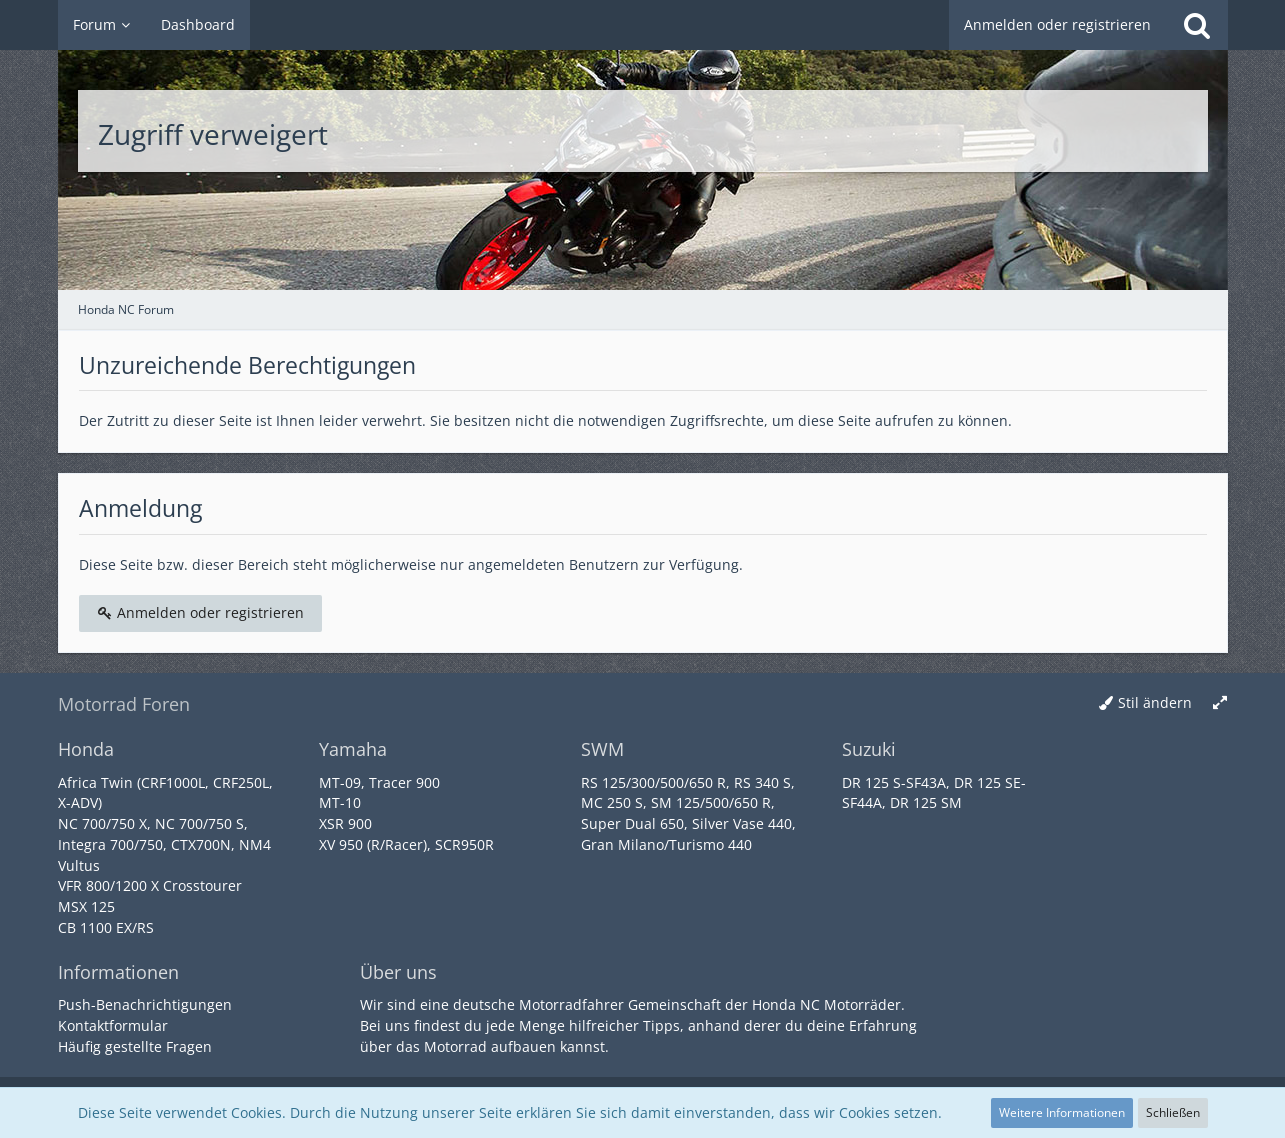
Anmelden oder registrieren (1057, 24)
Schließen (1173, 1112)
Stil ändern (1155, 702)
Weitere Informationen (1062, 1112)
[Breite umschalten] (1220, 703)
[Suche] (1197, 25)
